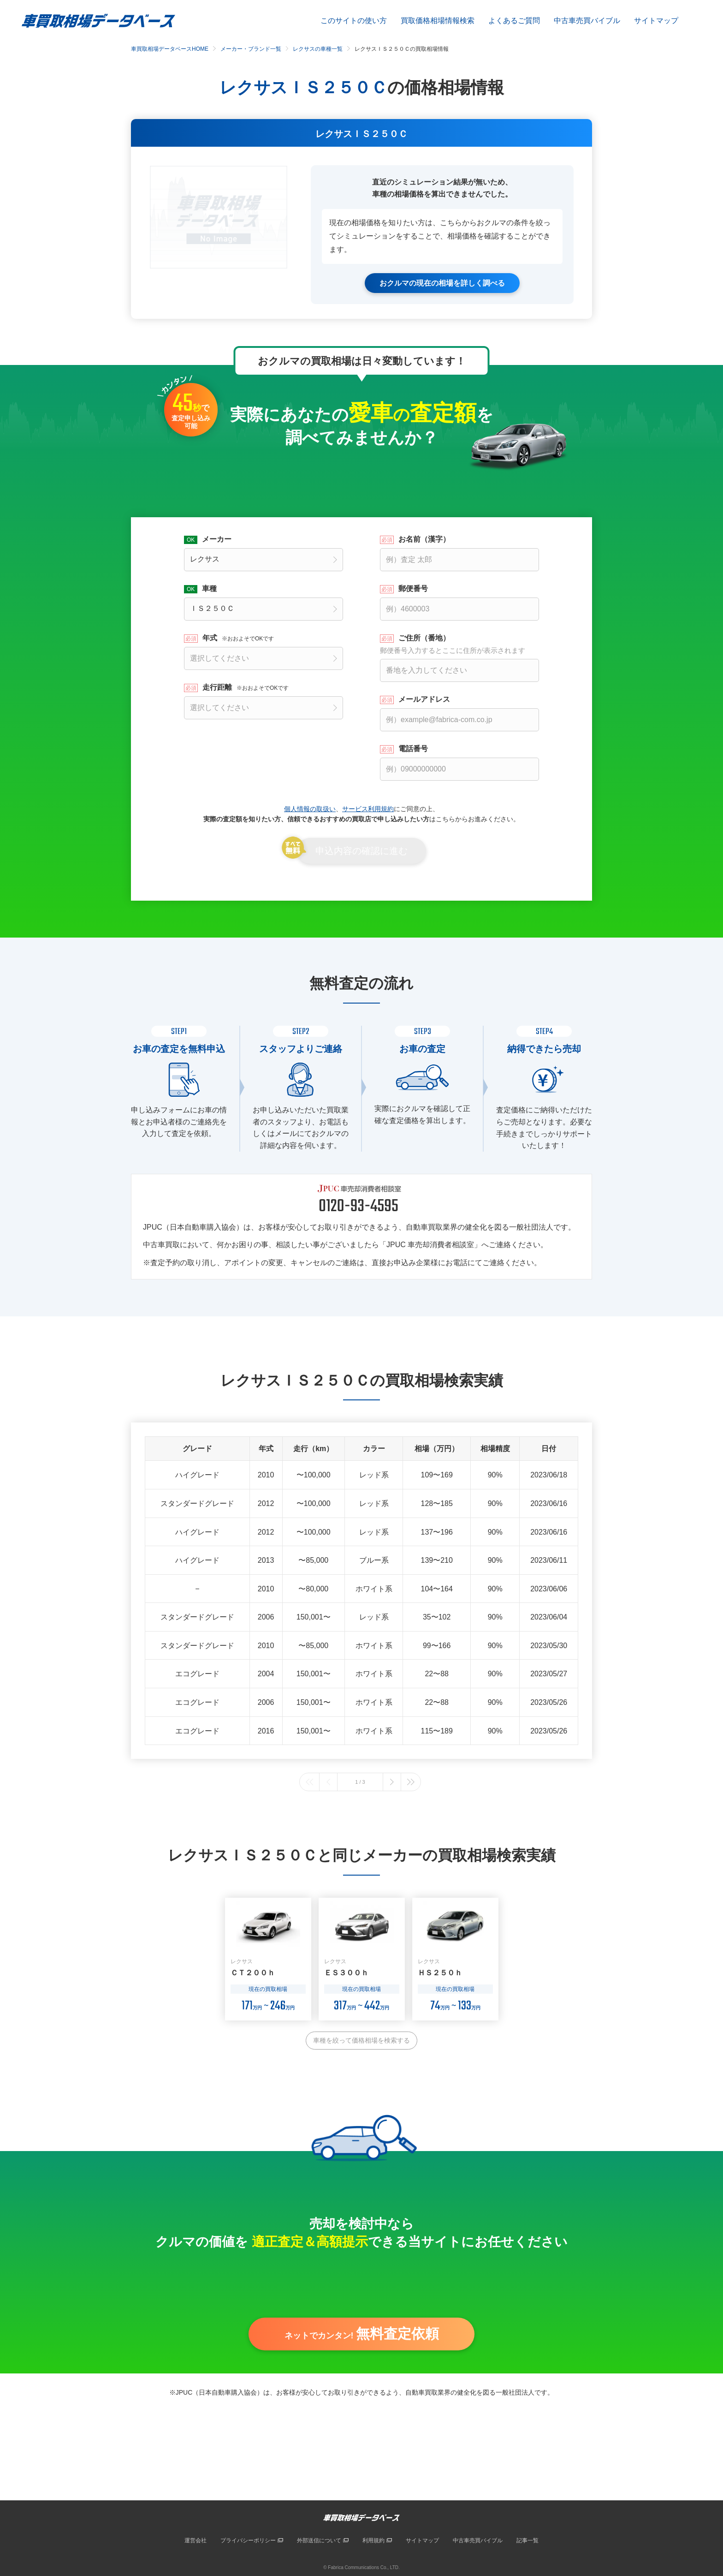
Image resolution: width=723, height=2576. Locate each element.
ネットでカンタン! (361, 2336)
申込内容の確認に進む (361, 851)
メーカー (216, 539)
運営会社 (195, 2540)
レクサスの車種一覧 (318, 49)
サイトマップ (656, 20)
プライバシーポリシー (248, 2540)
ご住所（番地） (459, 643)
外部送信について (319, 2540)
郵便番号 (413, 588)
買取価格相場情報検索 (437, 20)
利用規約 (373, 2540)
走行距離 (245, 687)
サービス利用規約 (368, 808)
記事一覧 (527, 2540)
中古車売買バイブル (587, 20)
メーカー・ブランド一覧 (250, 49)
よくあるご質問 (514, 20)
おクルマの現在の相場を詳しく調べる (442, 283)
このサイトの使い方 (353, 20)
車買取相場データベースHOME (169, 49)
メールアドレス (424, 699)
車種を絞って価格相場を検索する (361, 2040)
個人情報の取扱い (310, 808)
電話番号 (413, 748)
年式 (238, 637)
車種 (209, 588)
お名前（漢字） (424, 539)
